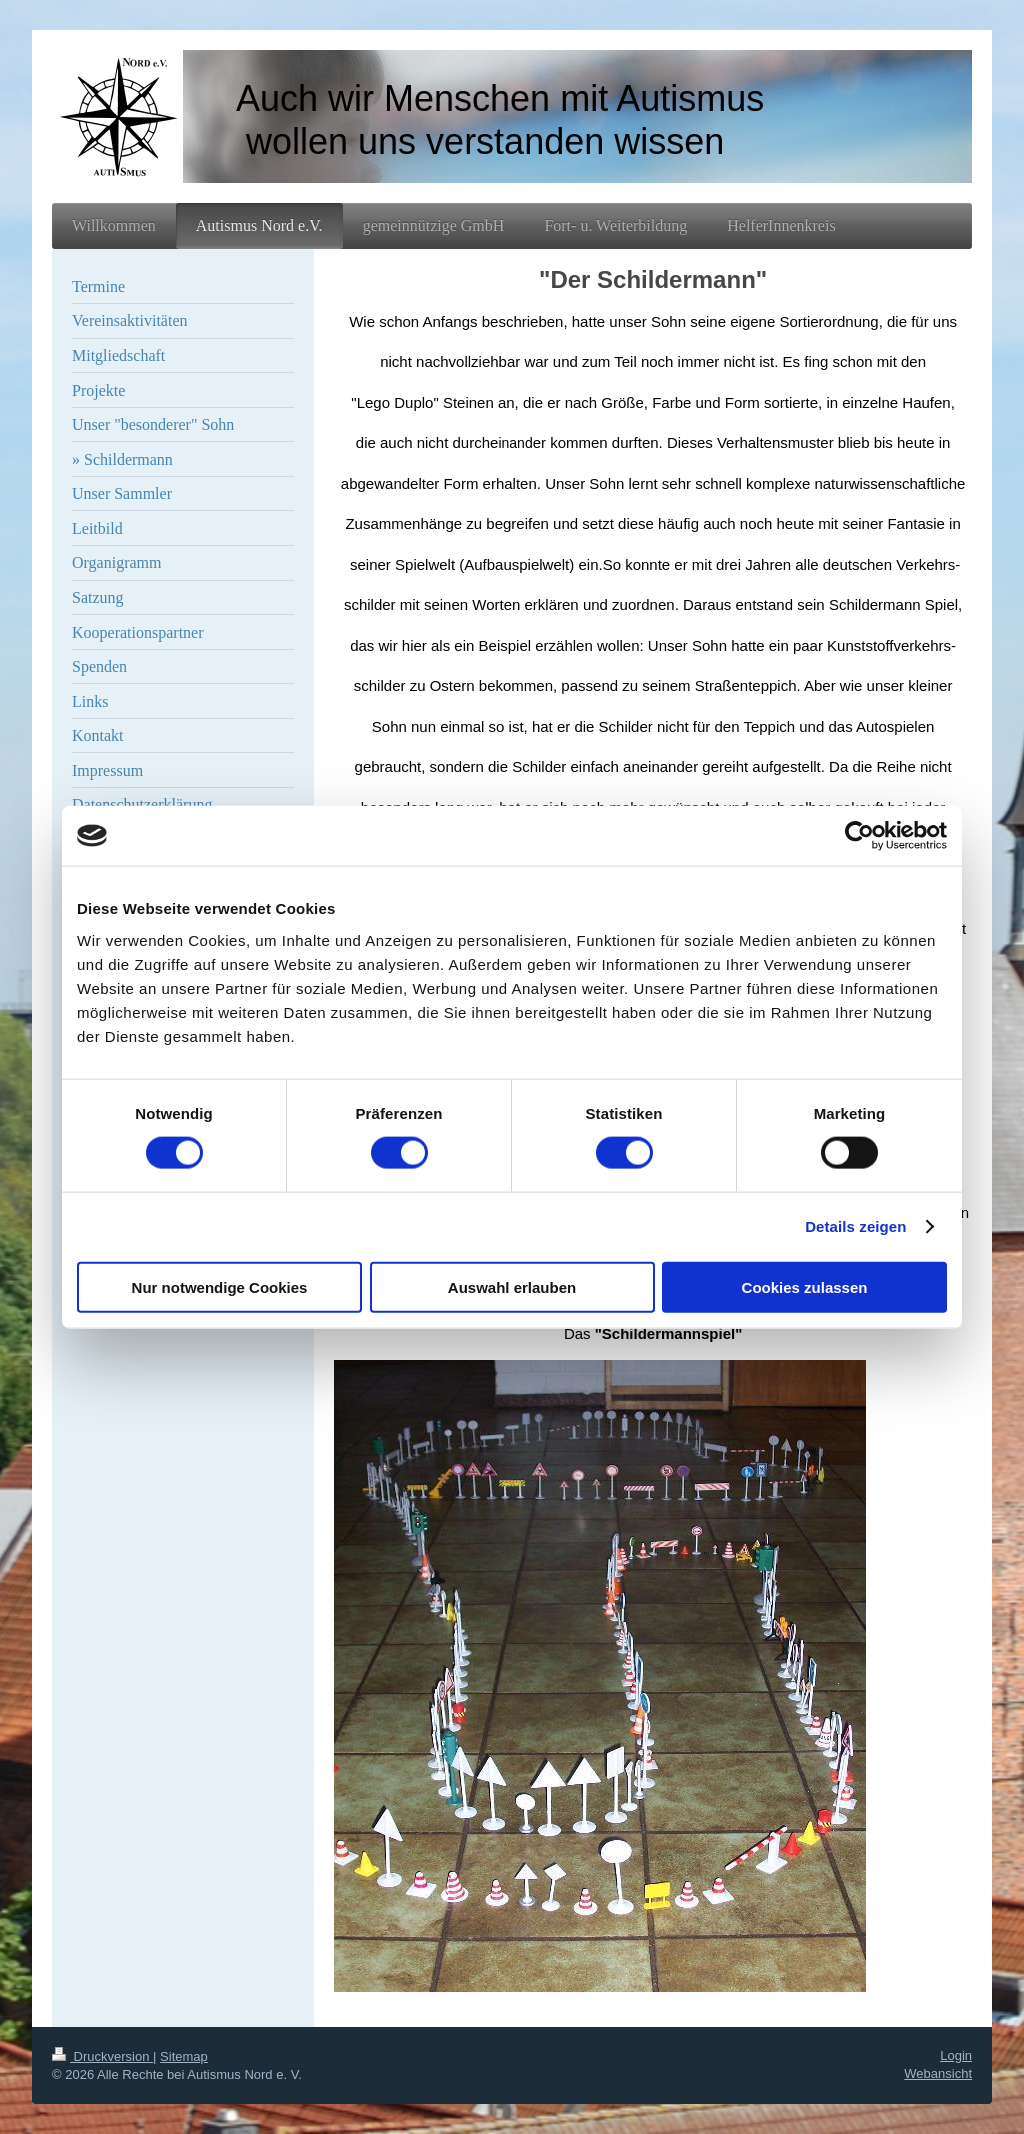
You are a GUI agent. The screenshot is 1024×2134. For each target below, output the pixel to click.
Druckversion (102, 2056)
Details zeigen (855, 1226)
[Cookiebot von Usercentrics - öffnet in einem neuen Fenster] (859, 836)
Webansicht (938, 2073)
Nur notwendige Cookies (220, 1286)
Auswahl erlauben (512, 1286)
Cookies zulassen (805, 1286)
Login (956, 2055)
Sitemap (184, 2056)
